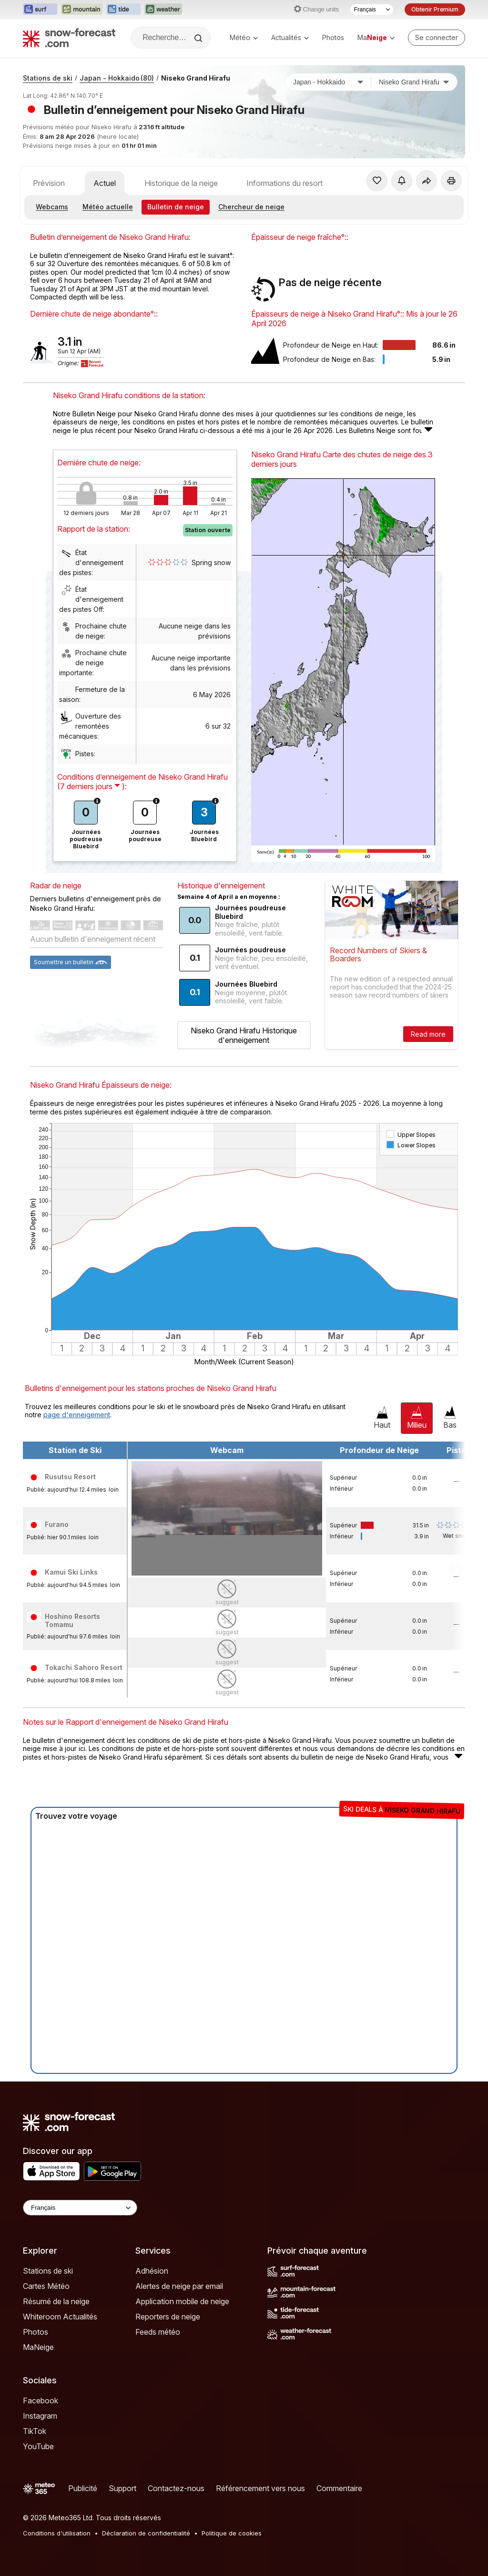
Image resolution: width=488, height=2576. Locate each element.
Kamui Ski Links (71, 1572)
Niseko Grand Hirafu (195, 78)
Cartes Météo (46, 2286)
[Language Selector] (80, 2207)
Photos (333, 37)
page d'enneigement (76, 1415)
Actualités (290, 37)
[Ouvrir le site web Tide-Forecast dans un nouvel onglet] (123, 9)
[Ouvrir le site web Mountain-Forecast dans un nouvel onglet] (81, 9)
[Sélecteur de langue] (371, 9)
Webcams (52, 207)
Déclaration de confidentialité (146, 2533)
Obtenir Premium (434, 9)
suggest (227, 1602)
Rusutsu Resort (70, 1477)
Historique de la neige (181, 183)
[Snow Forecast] (69, 37)
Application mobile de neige (182, 2301)
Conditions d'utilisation (57, 2533)
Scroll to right (455, 1569)
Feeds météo (157, 2332)
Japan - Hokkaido (117, 78)
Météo (244, 37)
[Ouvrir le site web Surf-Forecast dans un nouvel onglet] (40, 9)
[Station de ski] (414, 82)
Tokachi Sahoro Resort (83, 1667)
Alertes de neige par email (179, 2286)
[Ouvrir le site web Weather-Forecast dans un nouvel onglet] (163, 9)
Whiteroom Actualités (60, 2316)
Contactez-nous (176, 2488)
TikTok (34, 2431)
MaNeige (38, 2347)
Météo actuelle (107, 207)
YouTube (38, 2446)
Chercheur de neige (251, 207)
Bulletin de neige (175, 207)
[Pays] (328, 82)
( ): (92, 786)
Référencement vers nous (260, 2488)
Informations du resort (284, 183)
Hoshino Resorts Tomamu (72, 1620)
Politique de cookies (232, 2533)
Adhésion (151, 2271)
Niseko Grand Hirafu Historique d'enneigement (244, 1035)
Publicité (82, 2488)
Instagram (40, 2416)
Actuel (104, 183)
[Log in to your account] (436, 38)
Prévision (49, 183)
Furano (57, 1524)
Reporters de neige (167, 2316)
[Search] (199, 38)
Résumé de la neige (56, 2301)
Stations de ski (47, 78)
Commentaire (339, 2488)
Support (122, 2488)
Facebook (40, 2400)
